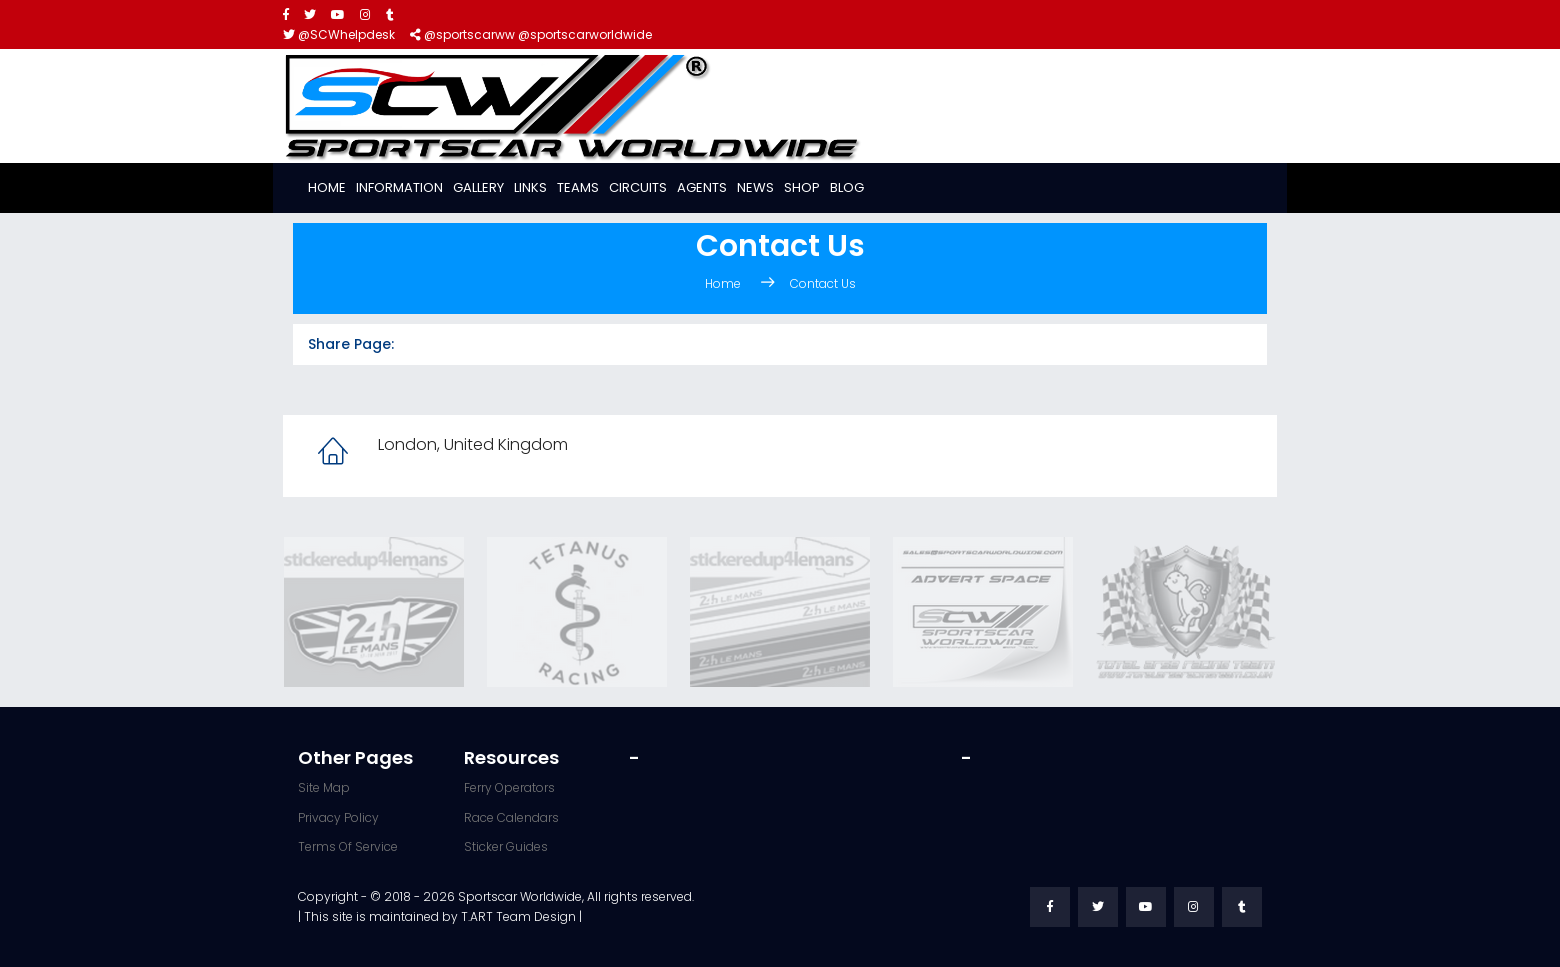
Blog (847, 187)
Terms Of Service (348, 846)
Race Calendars (511, 817)
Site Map (324, 787)
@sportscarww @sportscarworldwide (531, 34)
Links (530, 187)
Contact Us (823, 283)
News (755, 187)
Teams (578, 187)
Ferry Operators (509, 787)
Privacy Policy (338, 817)
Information (399, 187)
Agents (702, 187)
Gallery (478, 187)
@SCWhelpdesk (339, 34)
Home (327, 187)
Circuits (638, 187)
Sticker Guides (506, 846)
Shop (802, 187)
